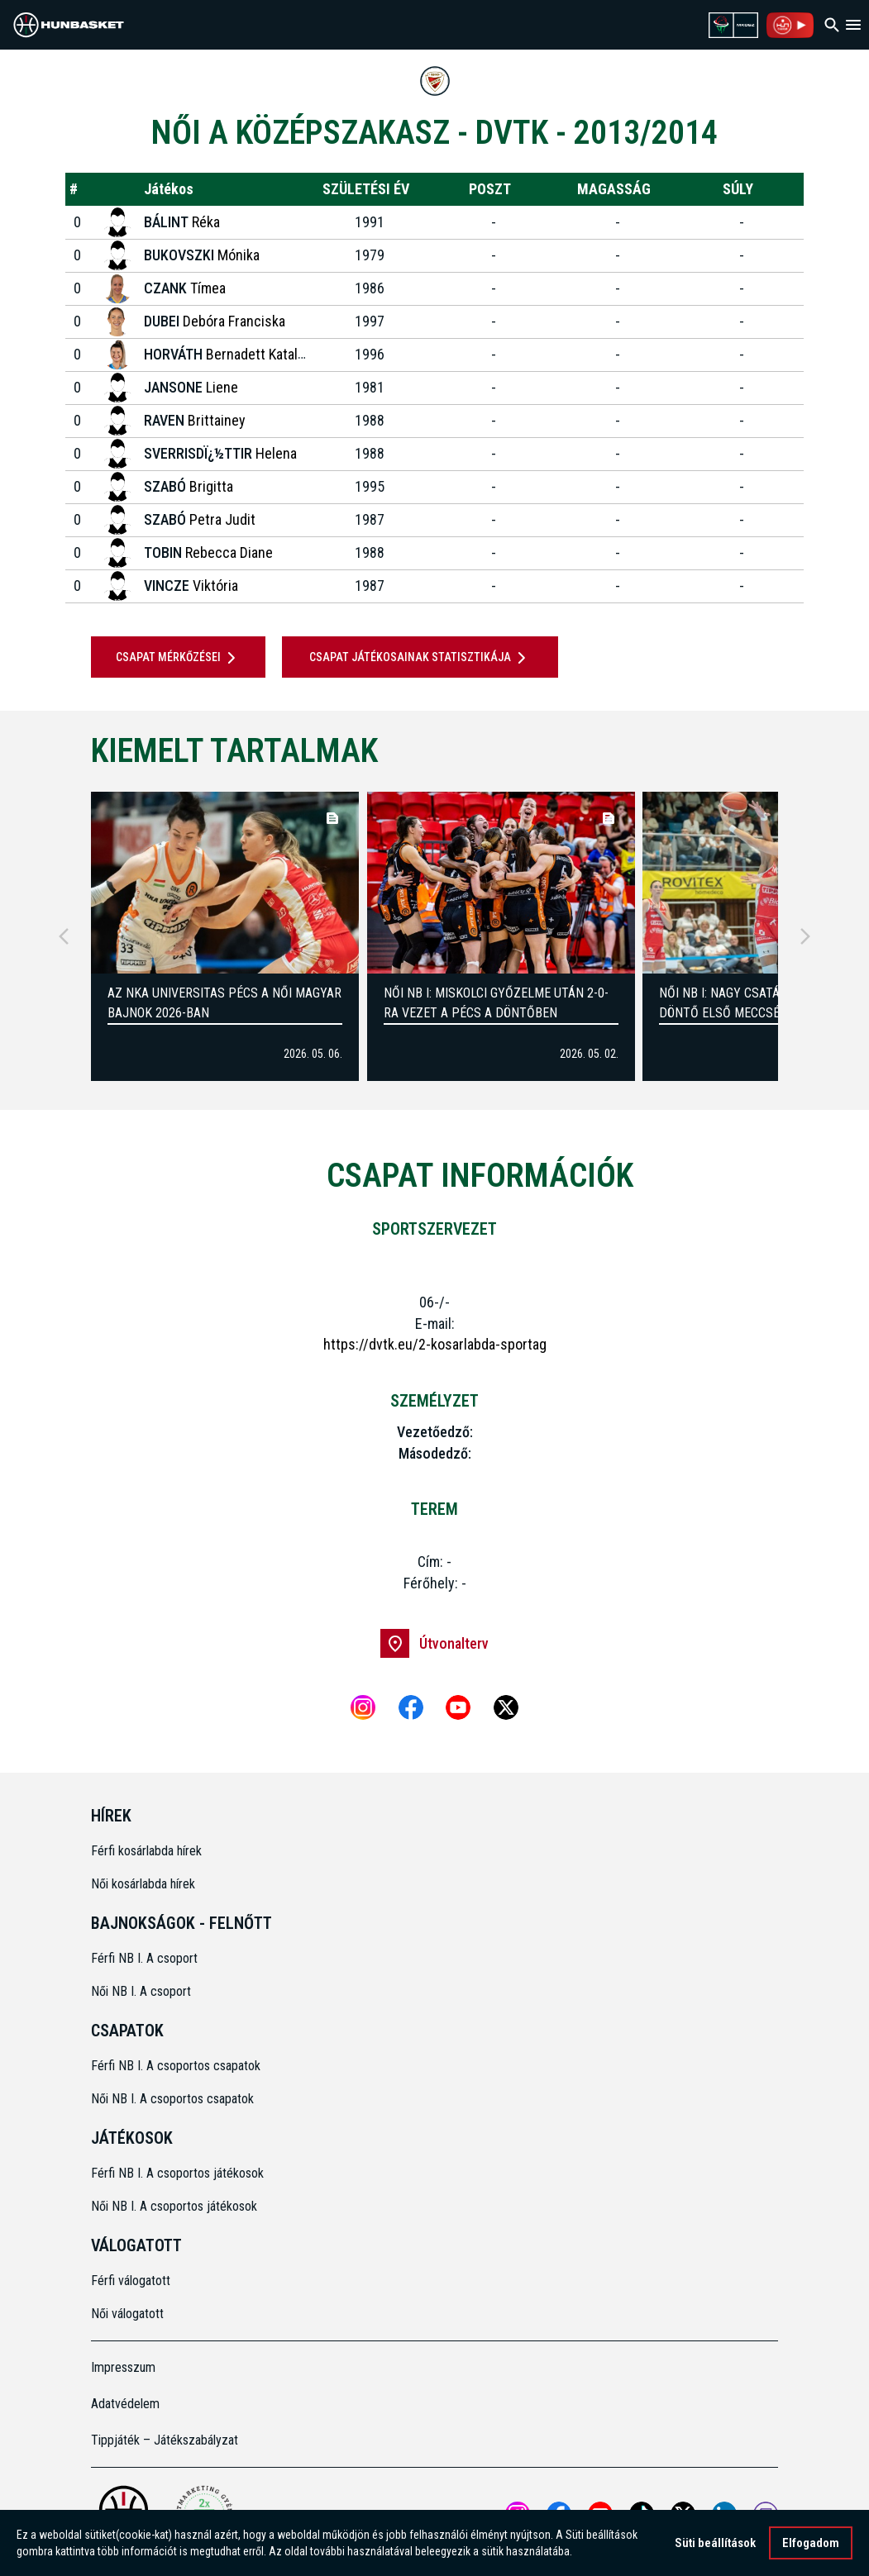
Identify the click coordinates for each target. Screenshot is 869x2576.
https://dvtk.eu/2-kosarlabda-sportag (435, 1344)
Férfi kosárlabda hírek (146, 1851)
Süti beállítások (715, 2544)
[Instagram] (363, 1707)
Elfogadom (810, 2544)
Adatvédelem (125, 2404)
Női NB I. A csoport (141, 1991)
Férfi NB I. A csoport (144, 1958)
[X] (506, 1707)
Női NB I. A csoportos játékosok (174, 2206)
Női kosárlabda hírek (143, 1884)
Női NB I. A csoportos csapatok (174, 2099)
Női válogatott (127, 2313)
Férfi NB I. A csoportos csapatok (177, 2066)
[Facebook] (411, 1707)
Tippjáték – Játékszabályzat (164, 2440)
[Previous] (64, 936)
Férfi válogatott (130, 2280)
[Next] (805, 936)
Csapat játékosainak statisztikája (420, 658)
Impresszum (123, 2367)
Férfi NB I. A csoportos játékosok (177, 2173)
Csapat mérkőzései (178, 658)
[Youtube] (458, 1707)
